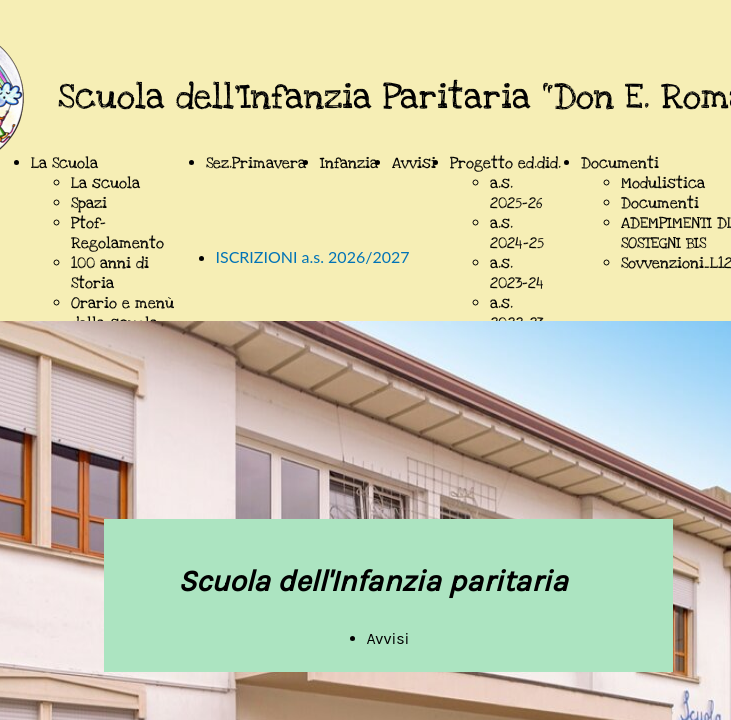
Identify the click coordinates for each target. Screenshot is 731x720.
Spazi (89, 203)
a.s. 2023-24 (517, 273)
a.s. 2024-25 (517, 233)
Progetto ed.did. (505, 163)
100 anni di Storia (110, 273)
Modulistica (663, 183)
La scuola (105, 183)
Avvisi (414, 163)
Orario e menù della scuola (122, 313)
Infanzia (349, 163)
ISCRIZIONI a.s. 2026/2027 (313, 256)
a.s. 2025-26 (516, 193)
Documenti (620, 163)
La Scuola (64, 163)
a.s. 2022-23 (517, 313)
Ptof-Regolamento (117, 233)
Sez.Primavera (256, 163)
